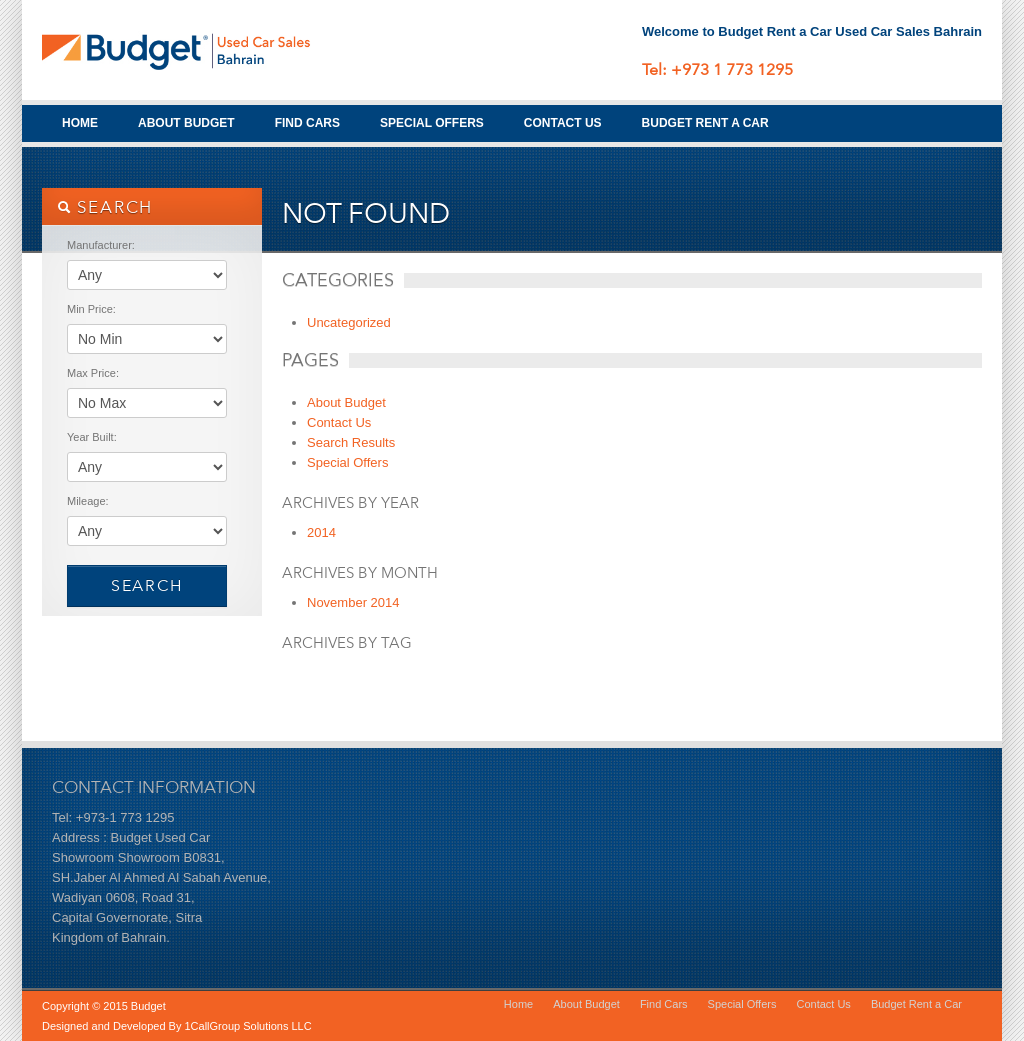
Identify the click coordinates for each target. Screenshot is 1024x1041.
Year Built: (92, 437)
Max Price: (93, 373)
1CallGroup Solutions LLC (247, 1026)
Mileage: (88, 501)
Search (147, 586)
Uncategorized (349, 322)
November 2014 (353, 602)
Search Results (351, 442)
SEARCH (105, 207)
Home (80, 123)
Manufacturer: (101, 245)
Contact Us (563, 123)
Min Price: (91, 309)
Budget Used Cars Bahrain (192, 50)
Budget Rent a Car (705, 123)
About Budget (186, 123)
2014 (321, 532)
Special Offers (432, 123)
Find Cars (307, 123)
